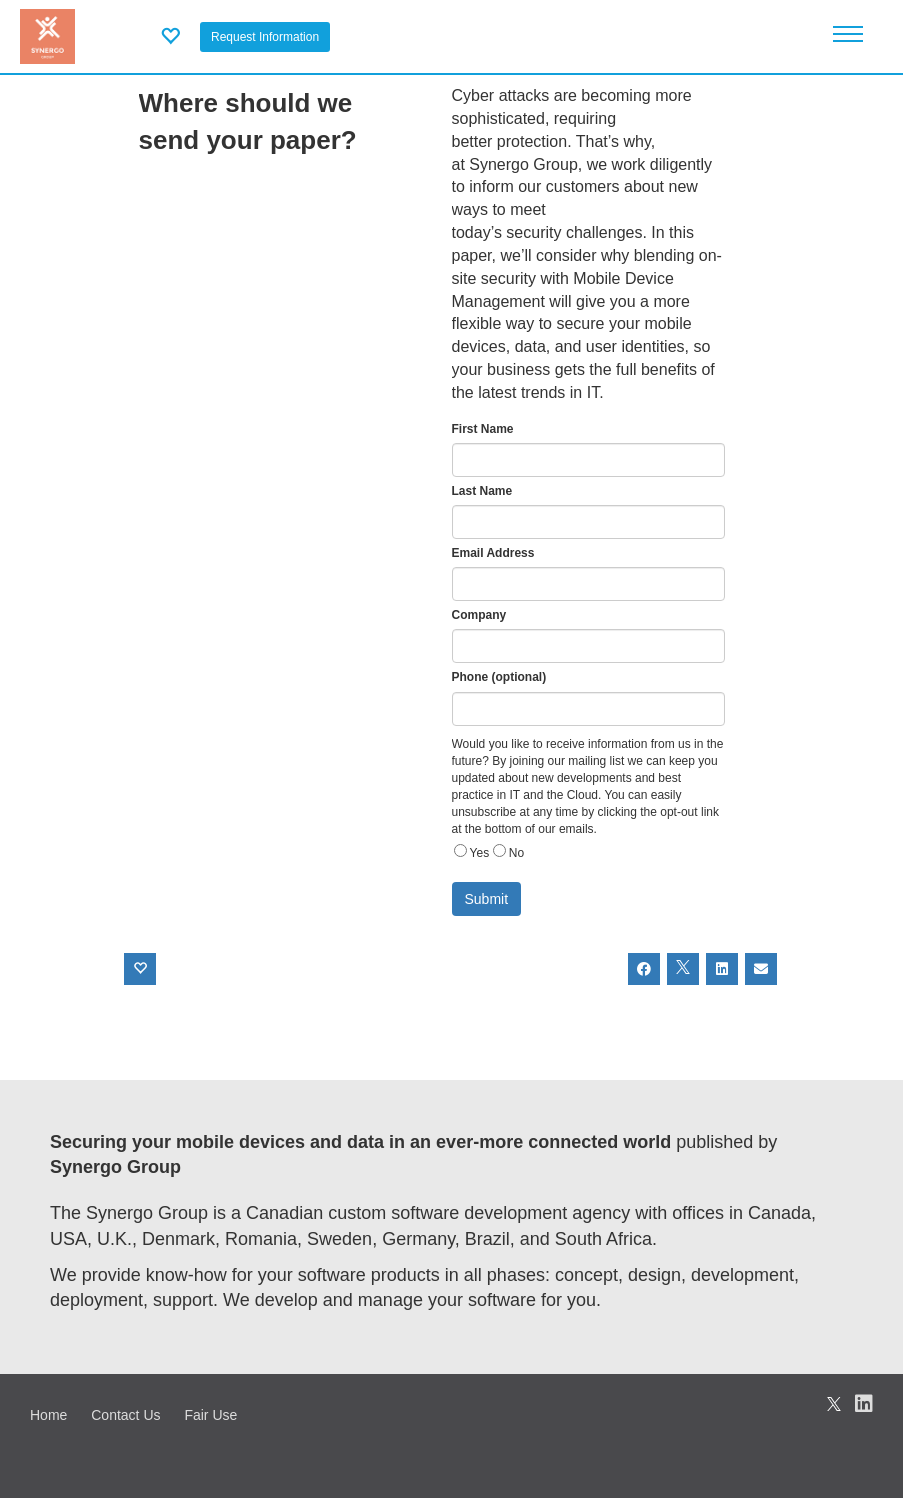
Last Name (482, 491)
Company (479, 615)
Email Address (493, 553)
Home (48, 1415)
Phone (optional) (499, 677)
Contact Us (125, 1415)
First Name (483, 429)
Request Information (265, 37)
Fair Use (210, 1415)
